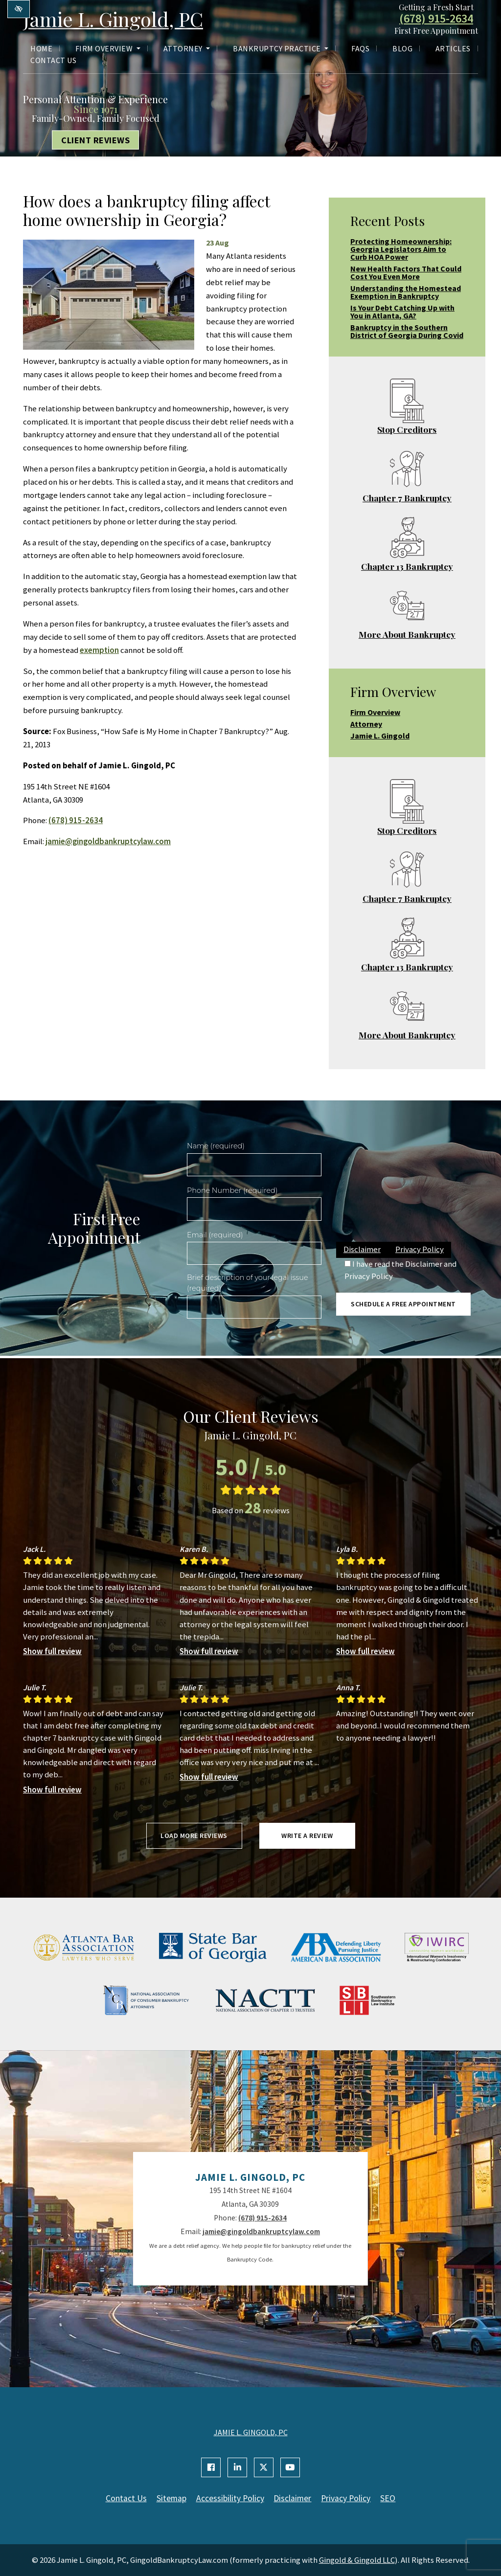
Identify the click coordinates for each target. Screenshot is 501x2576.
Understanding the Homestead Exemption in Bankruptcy (405, 292)
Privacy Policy (419, 1249)
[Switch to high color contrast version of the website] (18, 9)
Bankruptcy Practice (280, 48)
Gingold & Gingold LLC (357, 2559)
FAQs (360, 48)
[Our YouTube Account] (290, 2467)
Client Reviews (95, 139)
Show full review (52, 1651)
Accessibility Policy (230, 2498)
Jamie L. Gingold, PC (113, 19)
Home (41, 48)
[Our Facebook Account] (211, 2467)
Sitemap (171, 2498)
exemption (99, 650)
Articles (453, 48)
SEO (388, 2498)
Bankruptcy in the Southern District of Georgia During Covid (406, 331)
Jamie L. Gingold (380, 735)
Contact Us (53, 60)
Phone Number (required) (232, 1190)
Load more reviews (194, 1835)
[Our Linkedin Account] (237, 2467)
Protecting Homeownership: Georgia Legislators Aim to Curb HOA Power (401, 249)
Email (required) (215, 1235)
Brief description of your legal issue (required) (247, 1283)
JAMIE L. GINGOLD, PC (251, 2432)
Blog (402, 48)
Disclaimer (362, 1249)
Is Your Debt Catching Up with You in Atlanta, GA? (402, 311)
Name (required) (216, 1146)
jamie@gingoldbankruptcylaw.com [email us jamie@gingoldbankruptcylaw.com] (108, 841)
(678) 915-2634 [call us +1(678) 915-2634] (436, 19)
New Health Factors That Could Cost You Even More (405, 272)
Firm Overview (107, 48)
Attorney (186, 48)
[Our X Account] (263, 2467)
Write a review (307, 1835)
